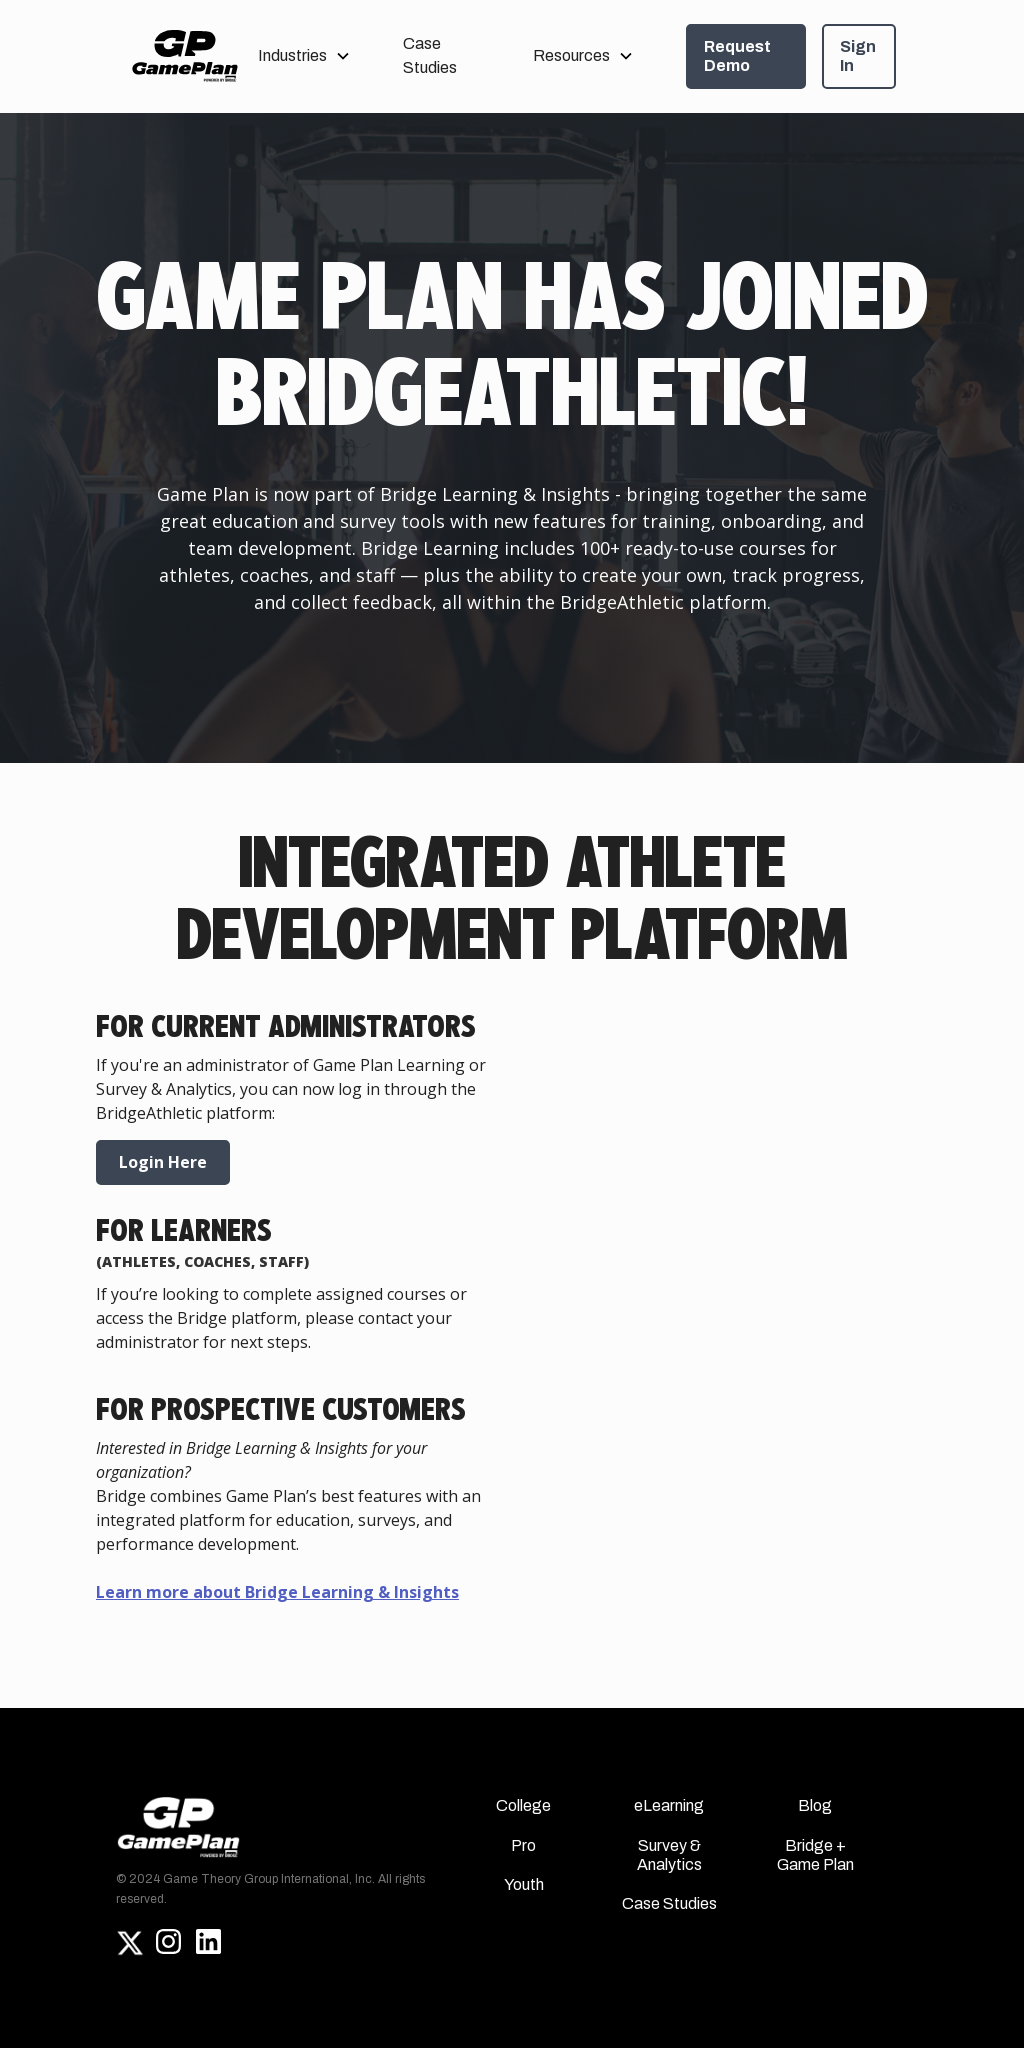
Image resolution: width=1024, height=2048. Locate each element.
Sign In (858, 56)
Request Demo (737, 56)
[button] (304, 56)
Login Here (163, 1162)
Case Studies (430, 55)
